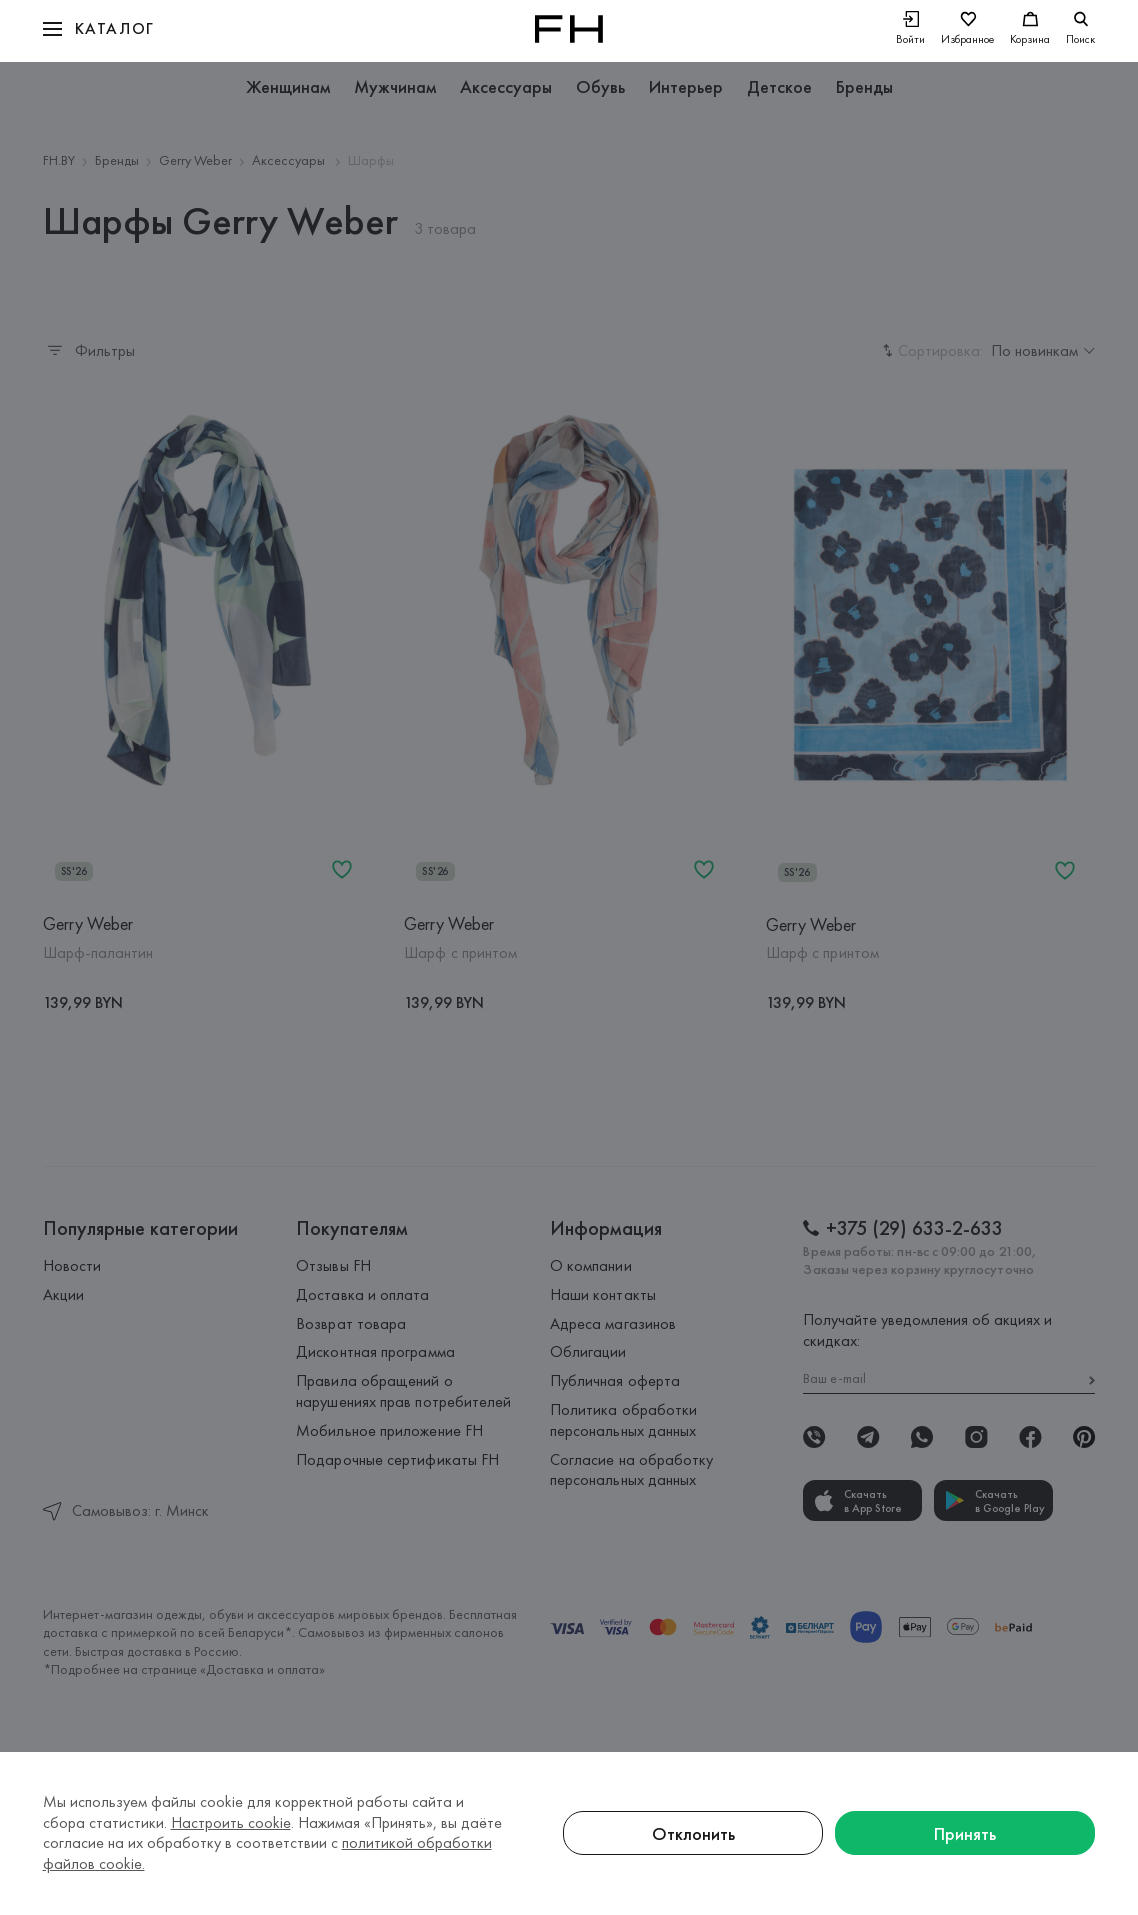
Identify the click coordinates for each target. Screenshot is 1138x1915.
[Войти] (910, 29)
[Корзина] (1030, 29)
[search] (1080, 29)
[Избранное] (967, 29)
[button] (99, 29)
